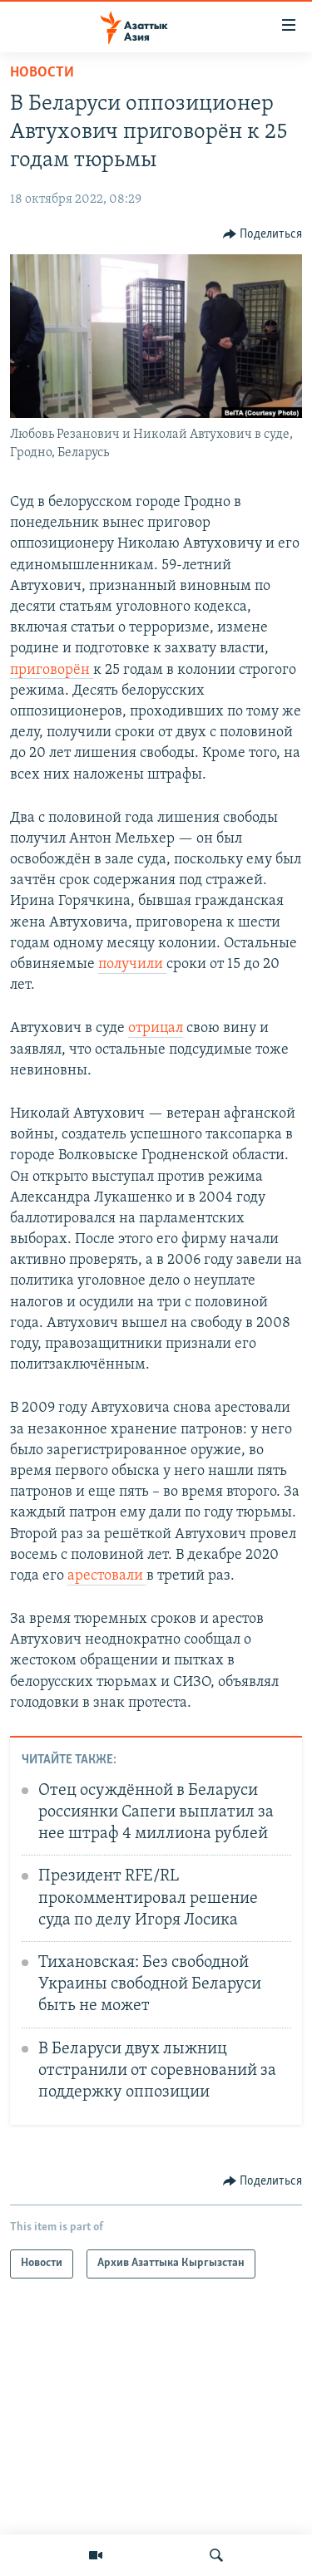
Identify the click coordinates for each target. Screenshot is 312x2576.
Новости (42, 73)
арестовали (106, 1576)
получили (132, 964)
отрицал (155, 1028)
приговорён (51, 670)
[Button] (263, 234)
